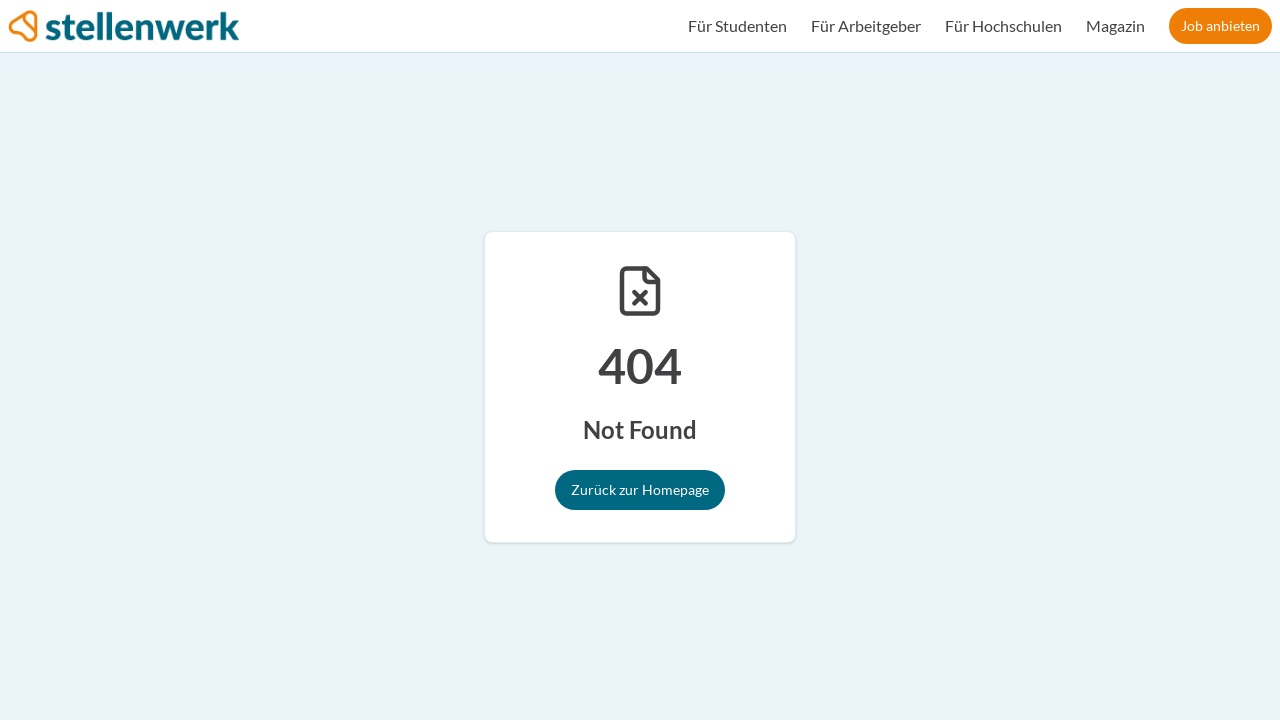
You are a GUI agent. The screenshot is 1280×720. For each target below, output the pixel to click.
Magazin (1115, 25)
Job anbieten (1220, 25)
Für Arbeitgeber (866, 25)
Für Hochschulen (1003, 25)
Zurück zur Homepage (640, 489)
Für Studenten (737, 25)
